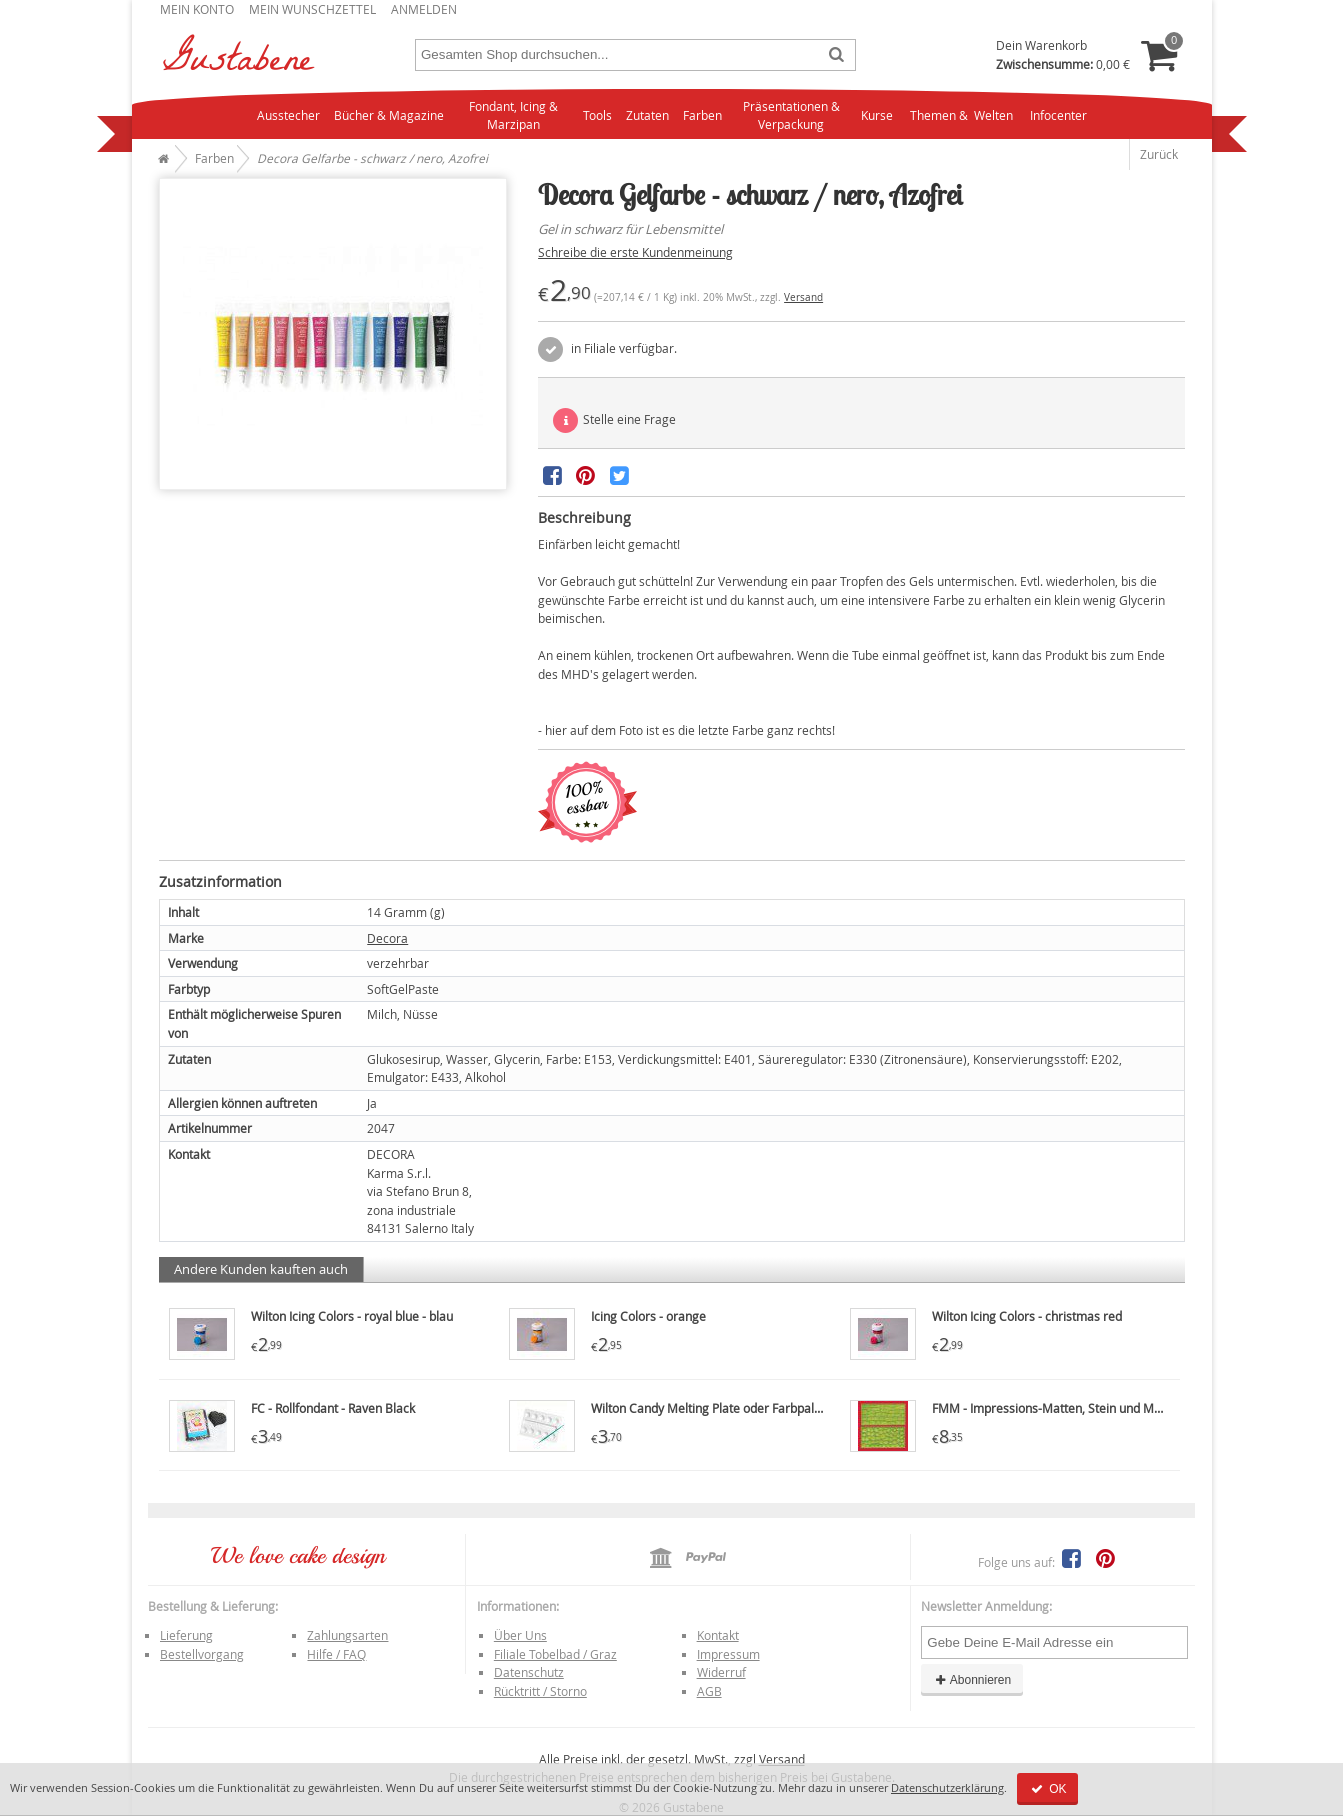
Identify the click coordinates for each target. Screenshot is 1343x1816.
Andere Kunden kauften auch (261, 1269)
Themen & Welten (961, 115)
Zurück (1159, 154)
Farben (702, 115)
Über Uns (520, 1635)
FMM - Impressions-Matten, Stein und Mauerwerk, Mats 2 (1091, 1408)
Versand (803, 297)
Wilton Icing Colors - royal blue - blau (352, 1316)
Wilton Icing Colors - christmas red (1027, 1316)
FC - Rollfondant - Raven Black (333, 1408)
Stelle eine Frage (614, 420)
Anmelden (424, 9)
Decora (387, 938)
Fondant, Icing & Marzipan (513, 115)
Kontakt (718, 1635)
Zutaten (647, 115)
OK (1047, 1789)
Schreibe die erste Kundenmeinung (635, 252)
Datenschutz (529, 1672)
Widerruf (721, 1672)
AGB (709, 1691)
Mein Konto (197, 9)
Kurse (877, 115)
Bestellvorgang (202, 1654)
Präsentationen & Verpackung (791, 115)
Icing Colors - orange (648, 1316)
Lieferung (186, 1635)
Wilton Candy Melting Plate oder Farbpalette (713, 1408)
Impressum (728, 1654)
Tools (597, 115)
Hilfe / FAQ (336, 1654)
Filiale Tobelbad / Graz (555, 1654)
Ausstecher (288, 115)
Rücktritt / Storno (540, 1691)
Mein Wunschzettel (312, 9)
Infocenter (1058, 115)
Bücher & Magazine (389, 115)
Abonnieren (972, 1680)
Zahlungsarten (347, 1635)
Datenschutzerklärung (947, 1787)
